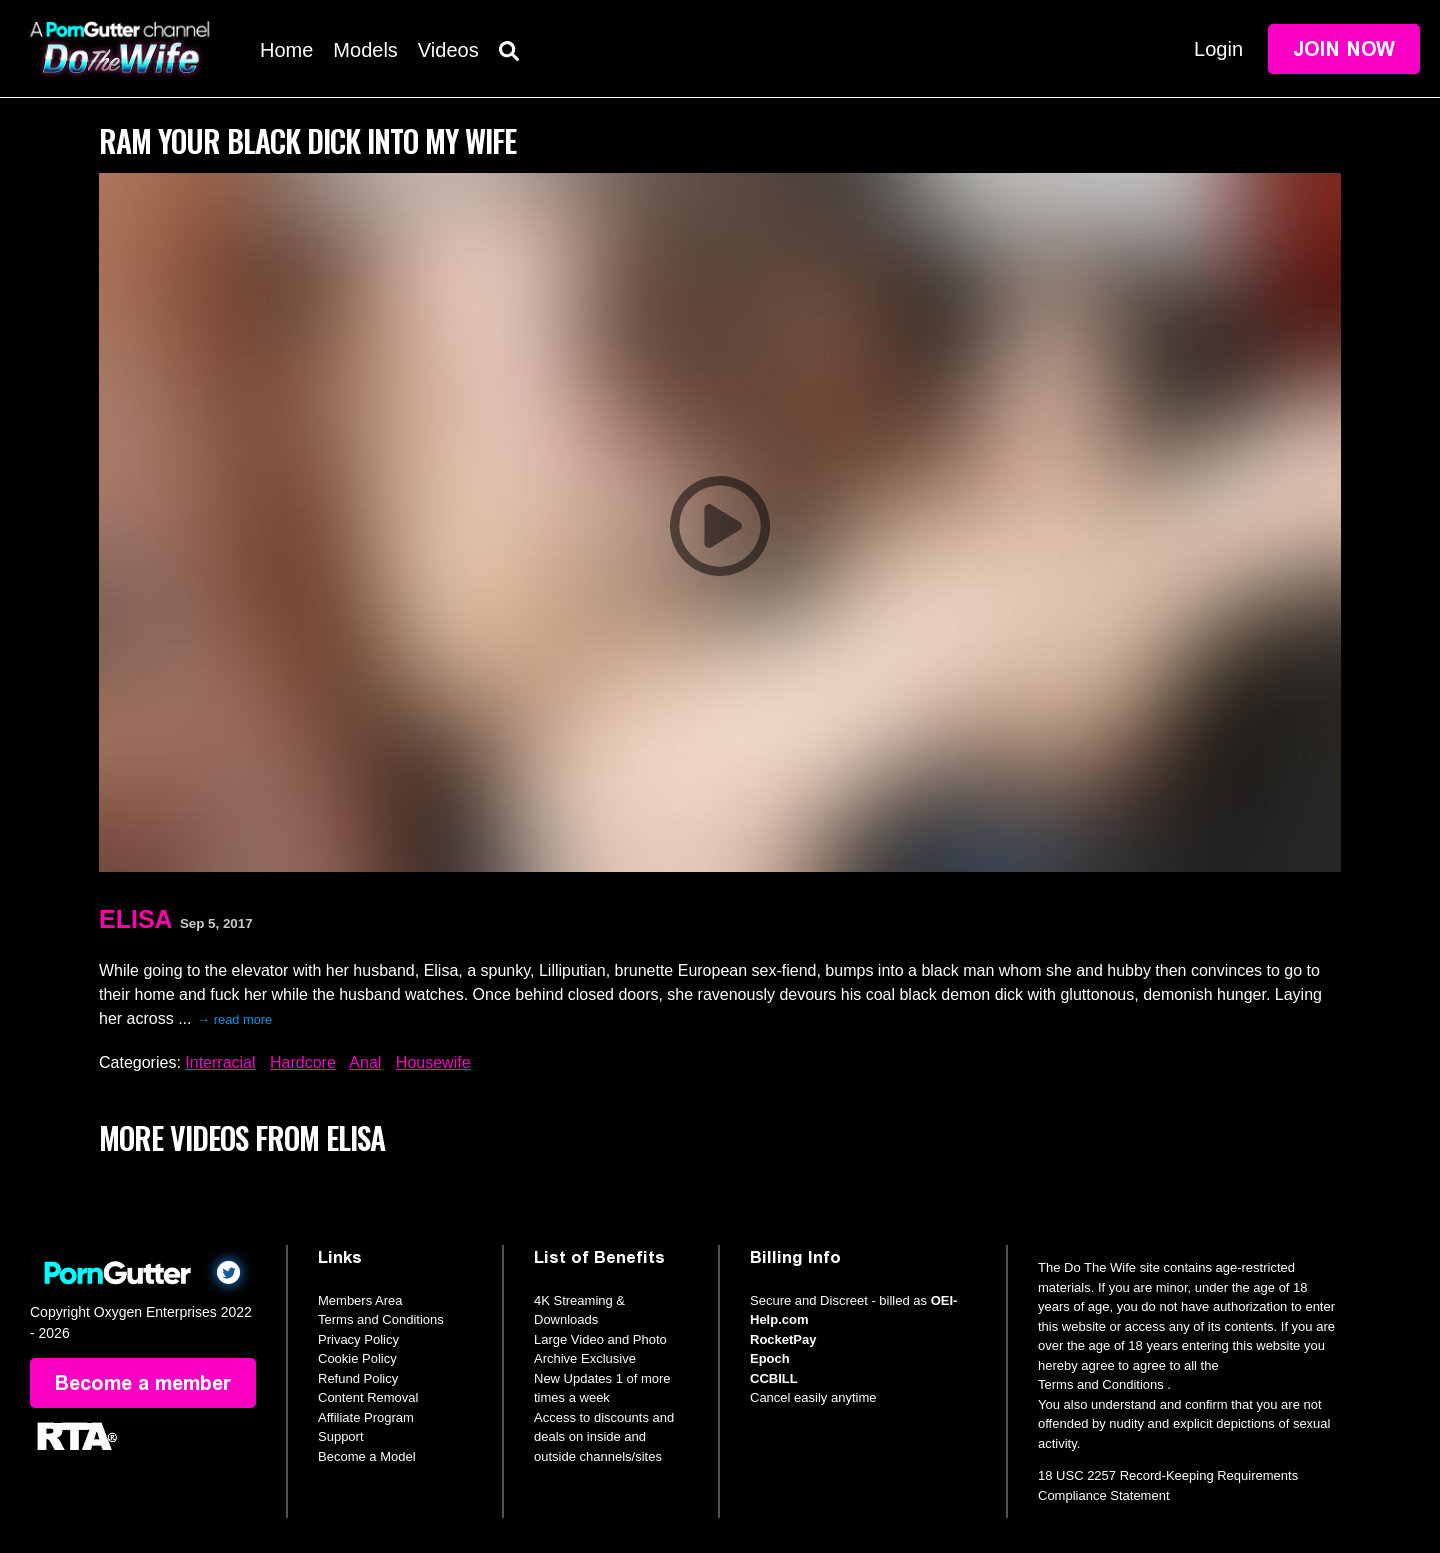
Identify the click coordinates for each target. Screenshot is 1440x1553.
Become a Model (367, 1456)
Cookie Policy (357, 1358)
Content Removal (368, 1397)
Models (365, 50)
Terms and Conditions (381, 1319)
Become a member (143, 1383)
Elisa (136, 919)
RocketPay (783, 1339)
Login (1218, 49)
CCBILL (774, 1378)
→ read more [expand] (234, 1019)
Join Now (1344, 49)
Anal (365, 1062)
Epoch (770, 1358)
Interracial (220, 1062)
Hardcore (303, 1062)
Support (341, 1436)
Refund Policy (358, 1378)
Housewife (433, 1062)
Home (286, 50)
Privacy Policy (358, 1339)
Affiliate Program (366, 1417)
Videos (448, 50)
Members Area (360, 1300)
